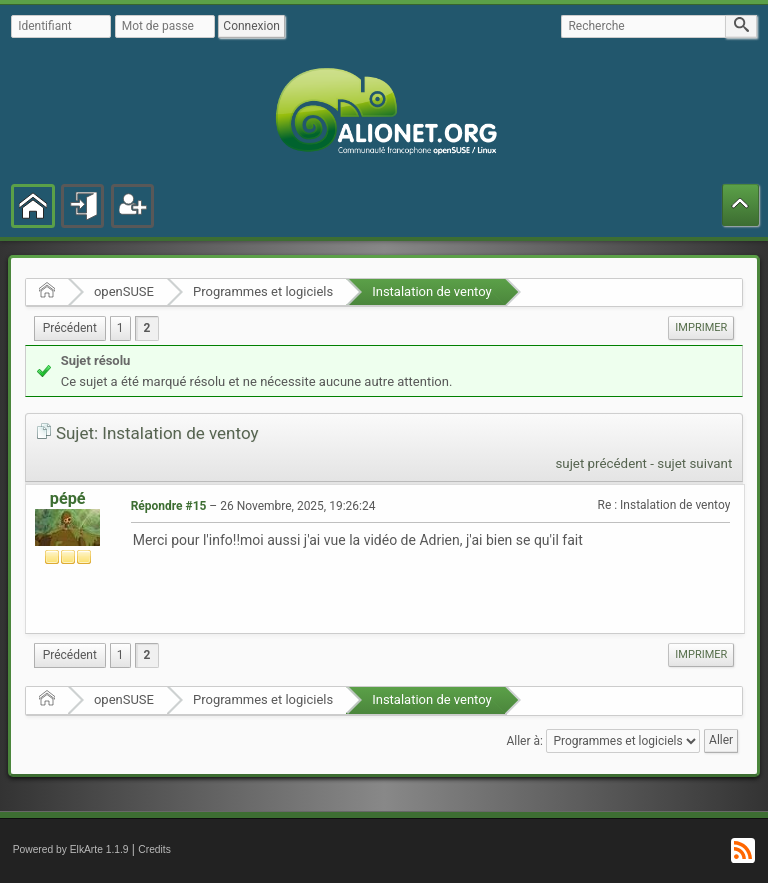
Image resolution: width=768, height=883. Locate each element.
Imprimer (701, 327)
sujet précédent (601, 463)
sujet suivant (694, 463)
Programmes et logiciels (263, 291)
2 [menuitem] (147, 328)
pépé (68, 498)
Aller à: (524, 740)
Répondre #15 (169, 506)
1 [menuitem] (120, 328)
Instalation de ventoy (432, 291)
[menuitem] (70, 328)
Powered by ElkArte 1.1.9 (71, 849)
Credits (154, 849)
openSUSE (124, 291)
